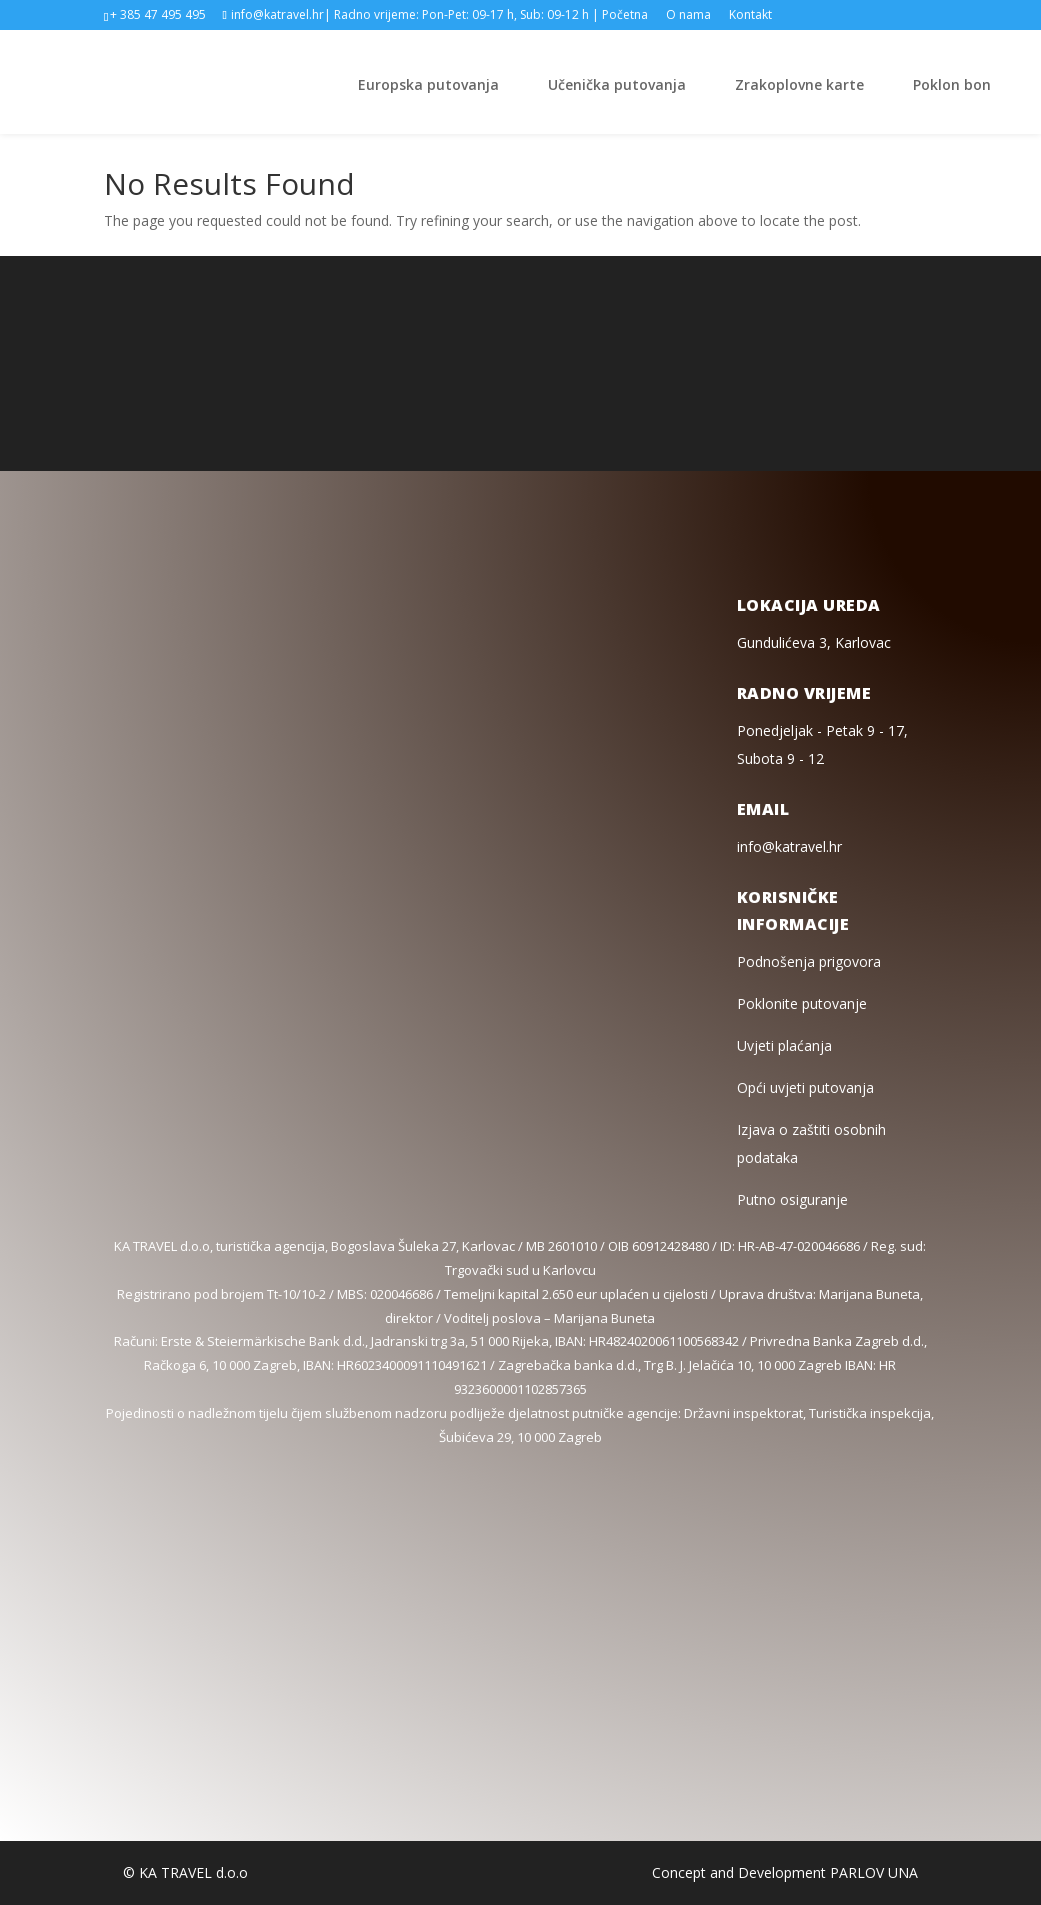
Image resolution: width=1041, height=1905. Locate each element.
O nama (688, 16)
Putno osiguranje (792, 1199)
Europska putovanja (428, 84)
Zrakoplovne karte (799, 84)
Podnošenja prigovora (809, 961)
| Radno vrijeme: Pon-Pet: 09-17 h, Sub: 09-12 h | (461, 16)
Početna (625, 16)
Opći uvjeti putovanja (805, 1087)
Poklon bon (952, 84)
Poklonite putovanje (802, 1003)
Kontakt (750, 16)
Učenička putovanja (617, 84)
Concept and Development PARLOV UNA (785, 1872)
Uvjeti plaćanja (784, 1045)
